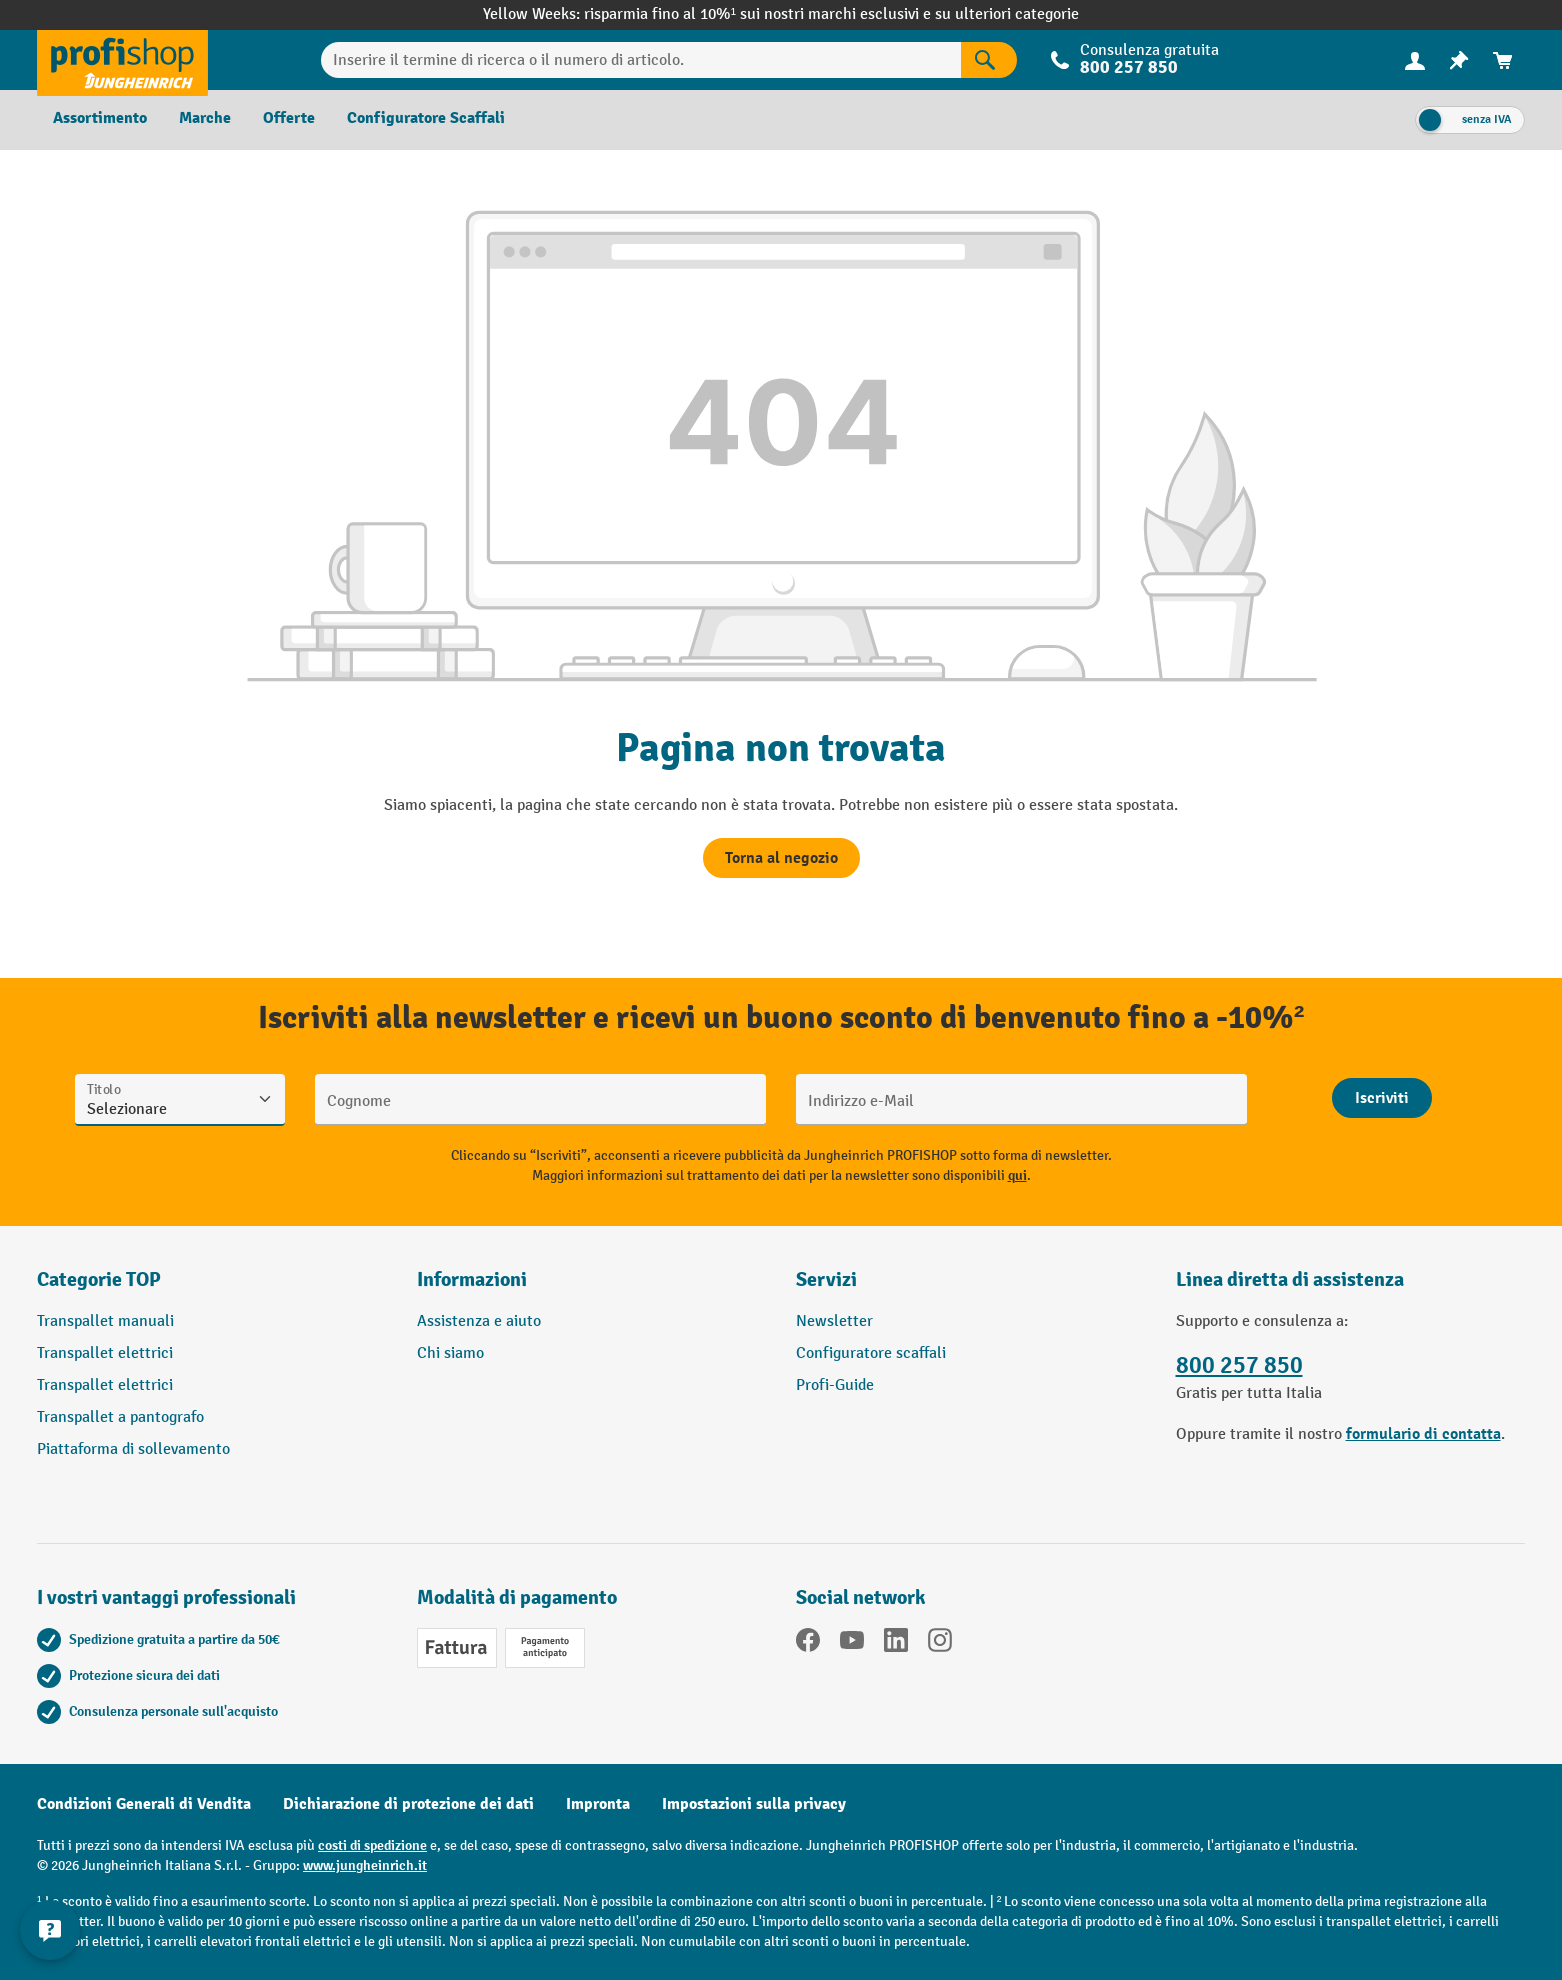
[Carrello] (1503, 60)
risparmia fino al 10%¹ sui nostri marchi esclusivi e (759, 14)
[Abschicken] (1382, 1098)
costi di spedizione (372, 1845)
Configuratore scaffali (871, 1353)
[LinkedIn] (896, 1644)
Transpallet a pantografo (120, 1417)
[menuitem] (1415, 60)
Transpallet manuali (105, 1321)
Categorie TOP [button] (99, 1279)
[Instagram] (940, 1644)
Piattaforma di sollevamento (133, 1449)
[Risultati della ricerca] (989, 60)
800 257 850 (1129, 67)
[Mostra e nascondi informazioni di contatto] (50, 1930)
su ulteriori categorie (1007, 14)
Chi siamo (450, 1353)
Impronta (598, 1804)
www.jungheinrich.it (365, 1865)
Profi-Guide (835, 1385)
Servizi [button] (826, 1279)
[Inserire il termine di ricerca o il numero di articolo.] (641, 60)
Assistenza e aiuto (479, 1321)
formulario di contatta (1423, 1434)
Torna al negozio (781, 858)
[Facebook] (808, 1644)
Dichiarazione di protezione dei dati (408, 1804)
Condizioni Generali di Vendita (144, 1804)
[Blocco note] (1459, 60)
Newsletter (834, 1321)
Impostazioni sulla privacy (754, 1804)
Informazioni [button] (472, 1279)
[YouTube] (852, 1644)
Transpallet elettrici (105, 1353)
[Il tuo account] (1415, 60)
